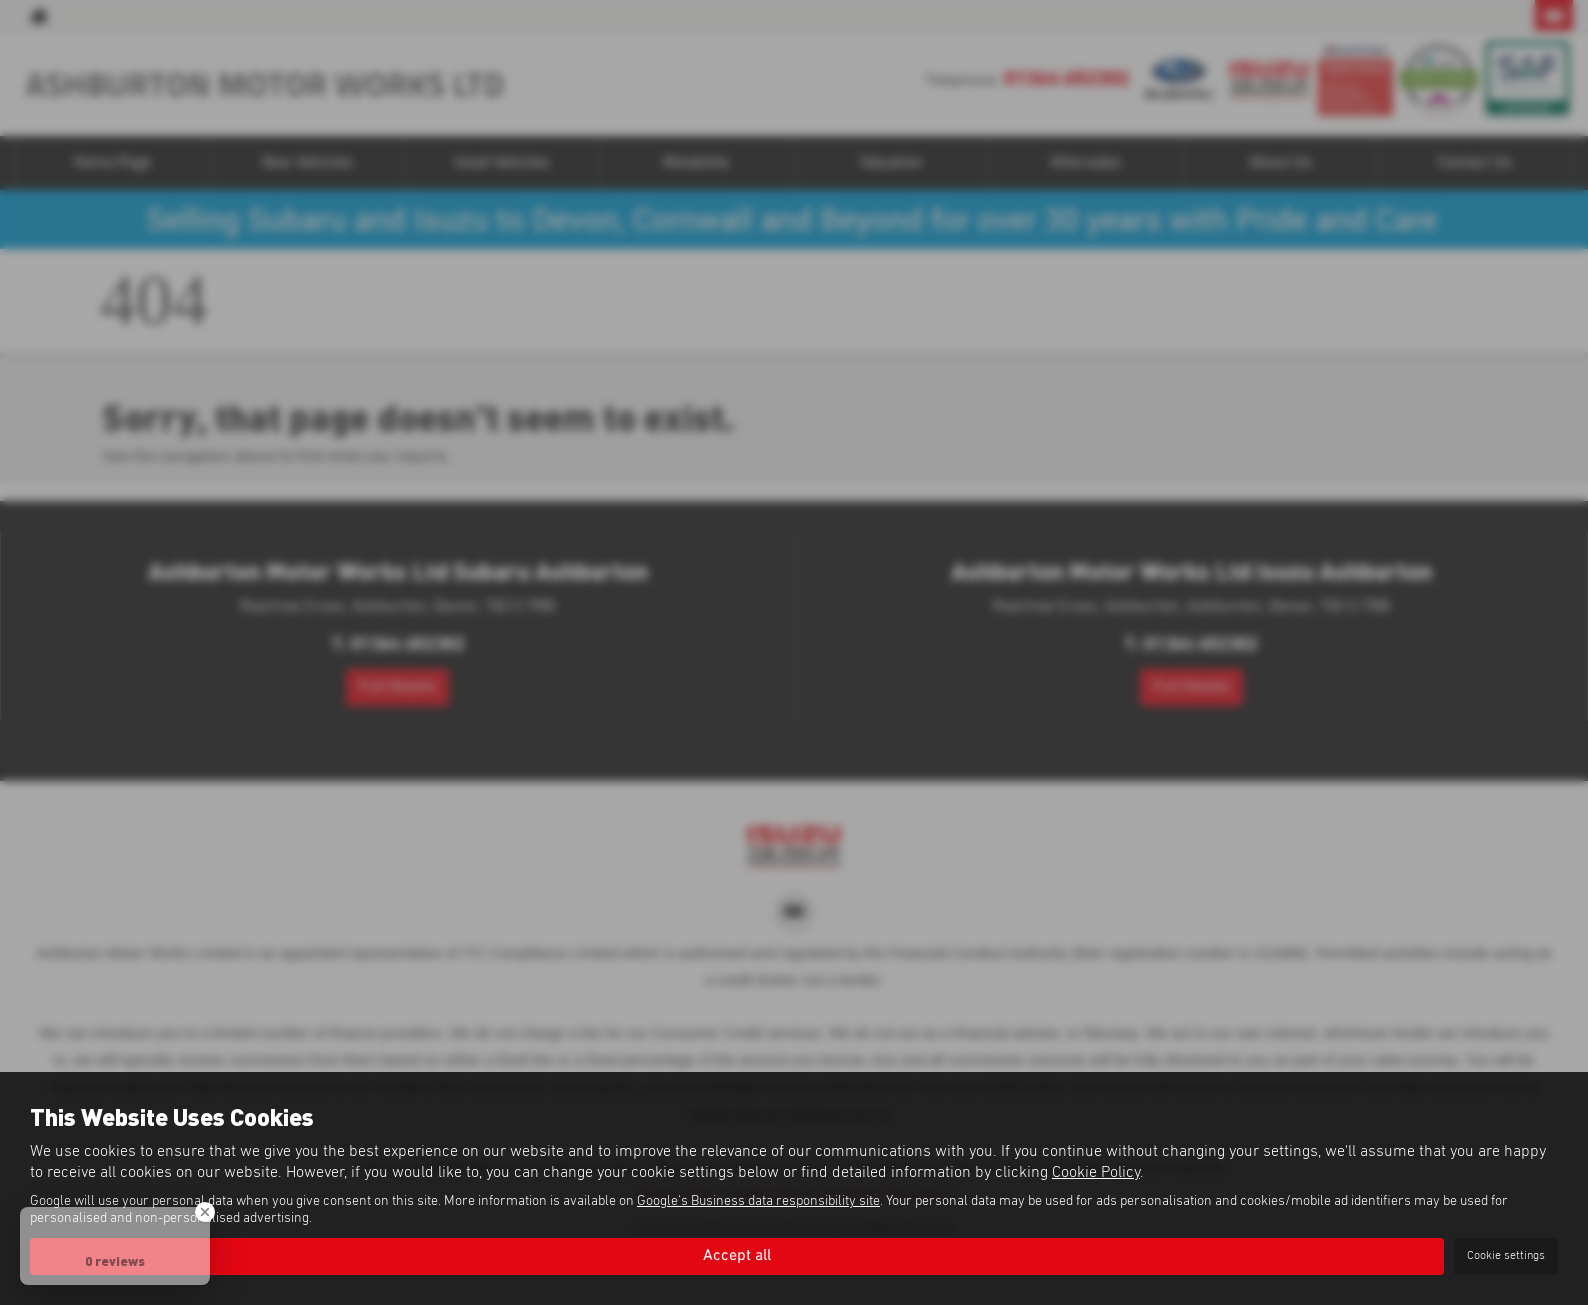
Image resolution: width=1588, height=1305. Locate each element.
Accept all (737, 1256)
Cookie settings (1506, 1256)
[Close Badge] (205, 1212)
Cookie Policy (1096, 1172)
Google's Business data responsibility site (758, 1201)
